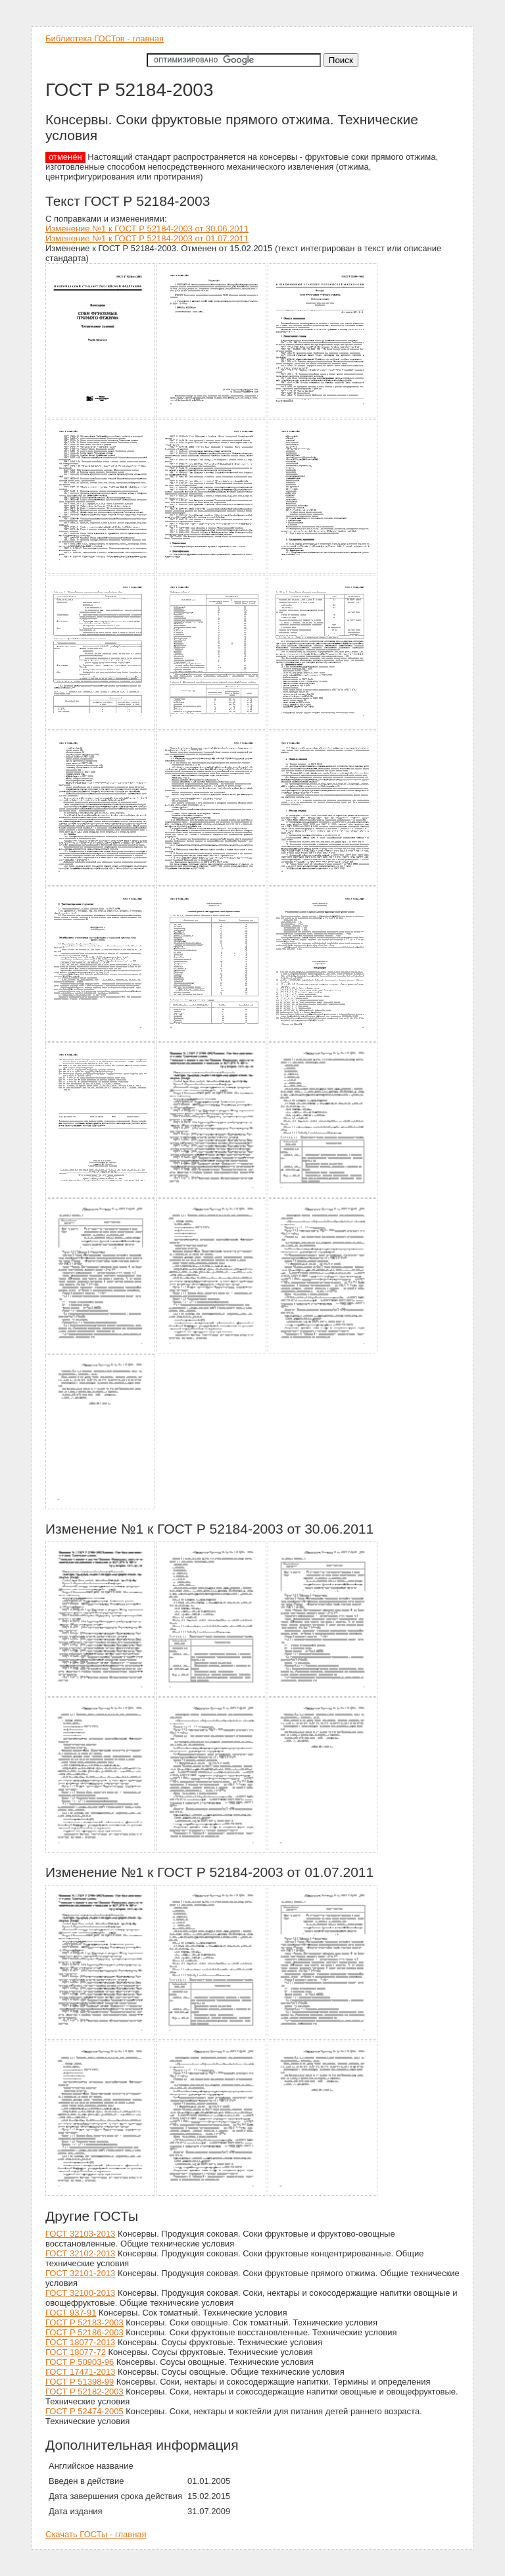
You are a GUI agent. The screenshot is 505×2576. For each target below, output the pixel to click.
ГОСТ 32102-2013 (80, 2253)
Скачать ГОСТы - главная (96, 2534)
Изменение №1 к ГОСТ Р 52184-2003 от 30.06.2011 (147, 228)
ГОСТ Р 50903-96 (79, 2362)
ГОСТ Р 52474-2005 (84, 2411)
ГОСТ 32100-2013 (80, 2293)
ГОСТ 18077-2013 (80, 2342)
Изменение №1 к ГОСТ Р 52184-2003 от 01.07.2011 (147, 238)
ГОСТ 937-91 (70, 2313)
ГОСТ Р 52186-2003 (84, 2332)
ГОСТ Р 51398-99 (79, 2382)
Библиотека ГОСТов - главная (104, 38)
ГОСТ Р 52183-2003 (84, 2322)
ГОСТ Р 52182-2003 (84, 2391)
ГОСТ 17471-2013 (80, 2372)
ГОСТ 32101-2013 (80, 2273)
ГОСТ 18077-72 (75, 2352)
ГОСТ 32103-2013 (80, 2234)
